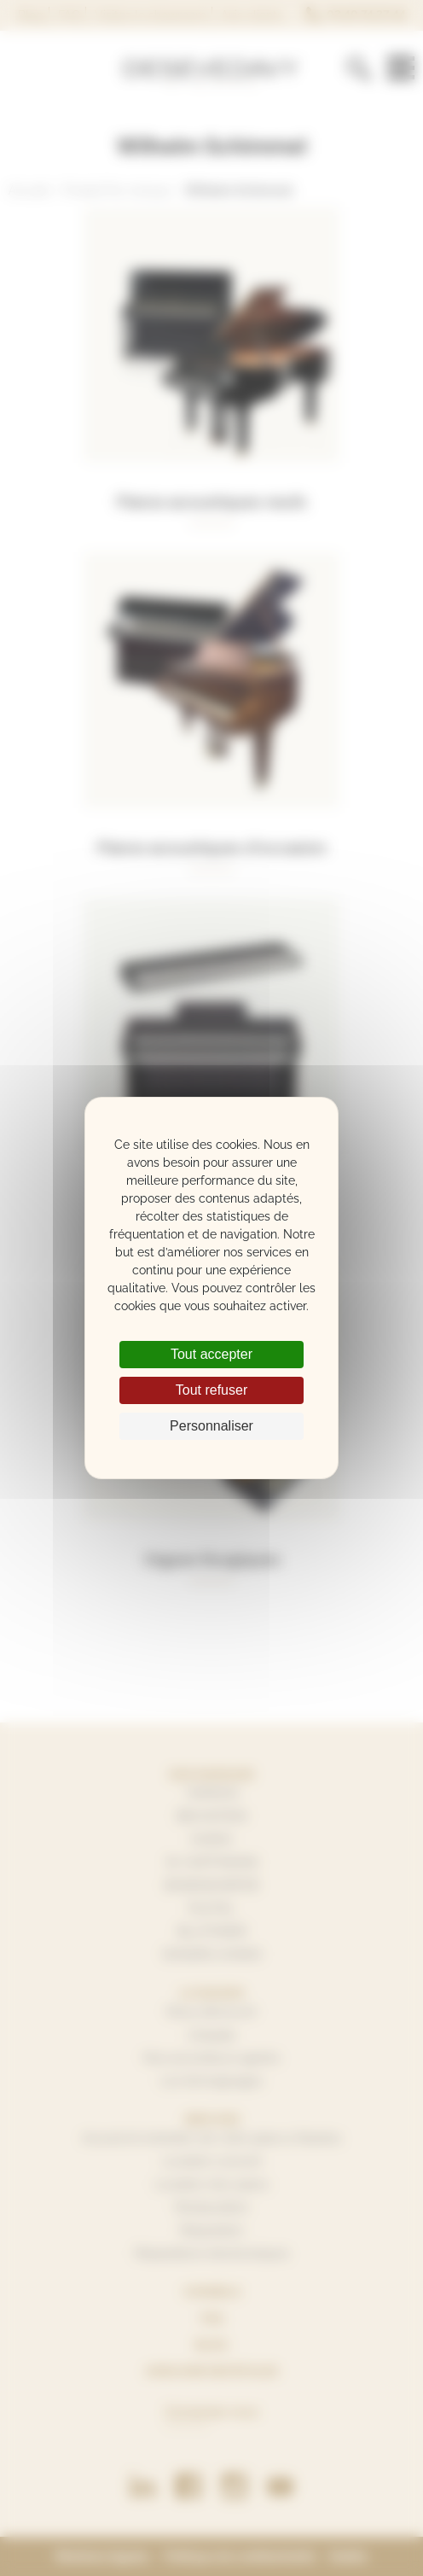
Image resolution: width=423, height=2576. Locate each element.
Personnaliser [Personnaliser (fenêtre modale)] (211, 1426)
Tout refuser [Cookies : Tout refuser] (211, 1390)
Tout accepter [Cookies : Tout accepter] (211, 1354)
